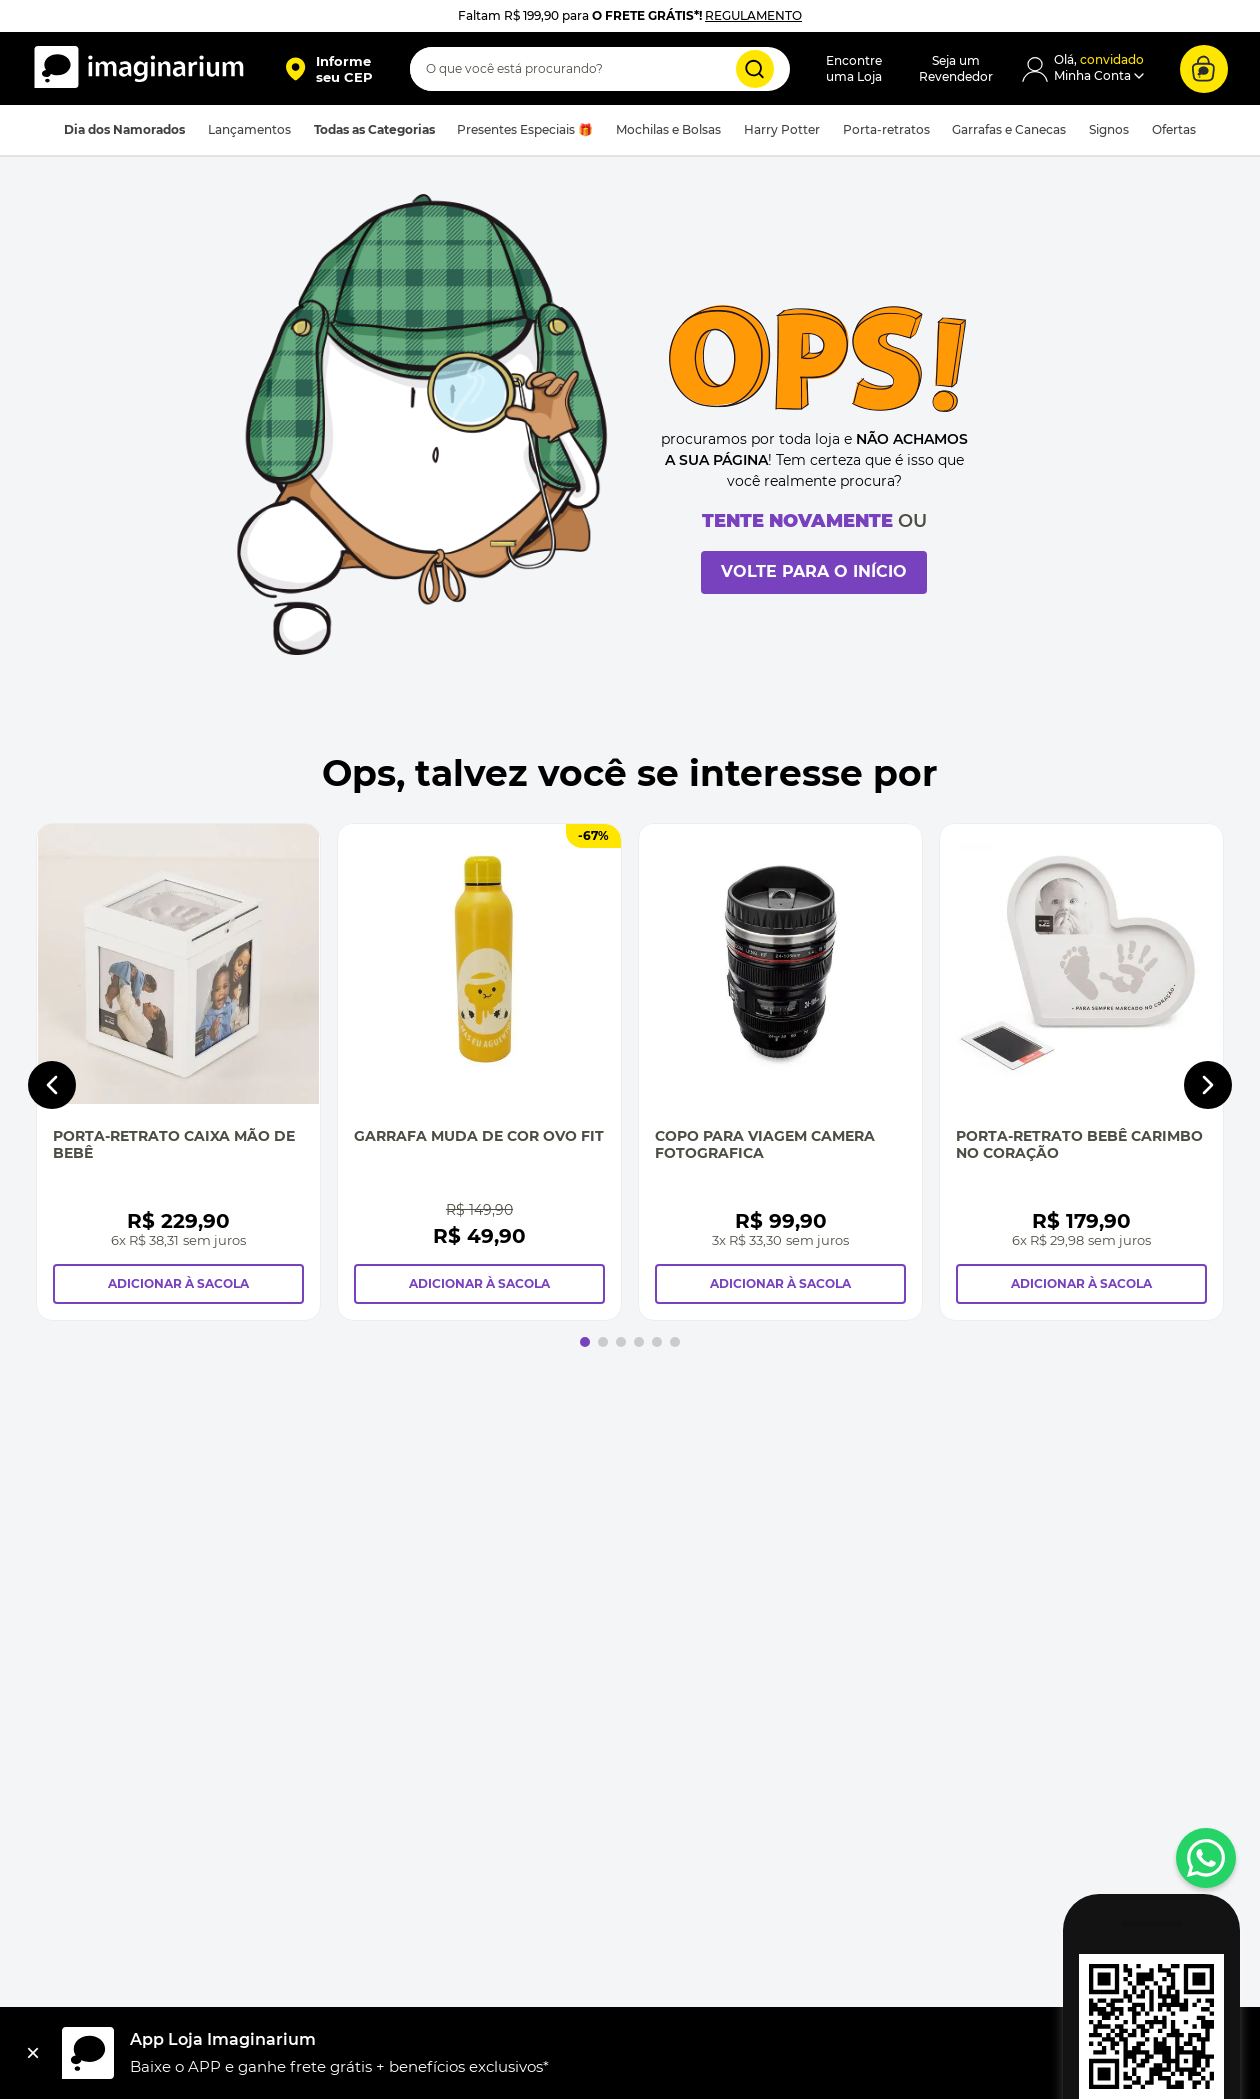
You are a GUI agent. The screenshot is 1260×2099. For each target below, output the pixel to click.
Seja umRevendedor (956, 68)
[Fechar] (33, 2053)
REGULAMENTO (753, 15)
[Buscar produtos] (755, 69)
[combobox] (600, 69)
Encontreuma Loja (854, 68)
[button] (328, 69)
